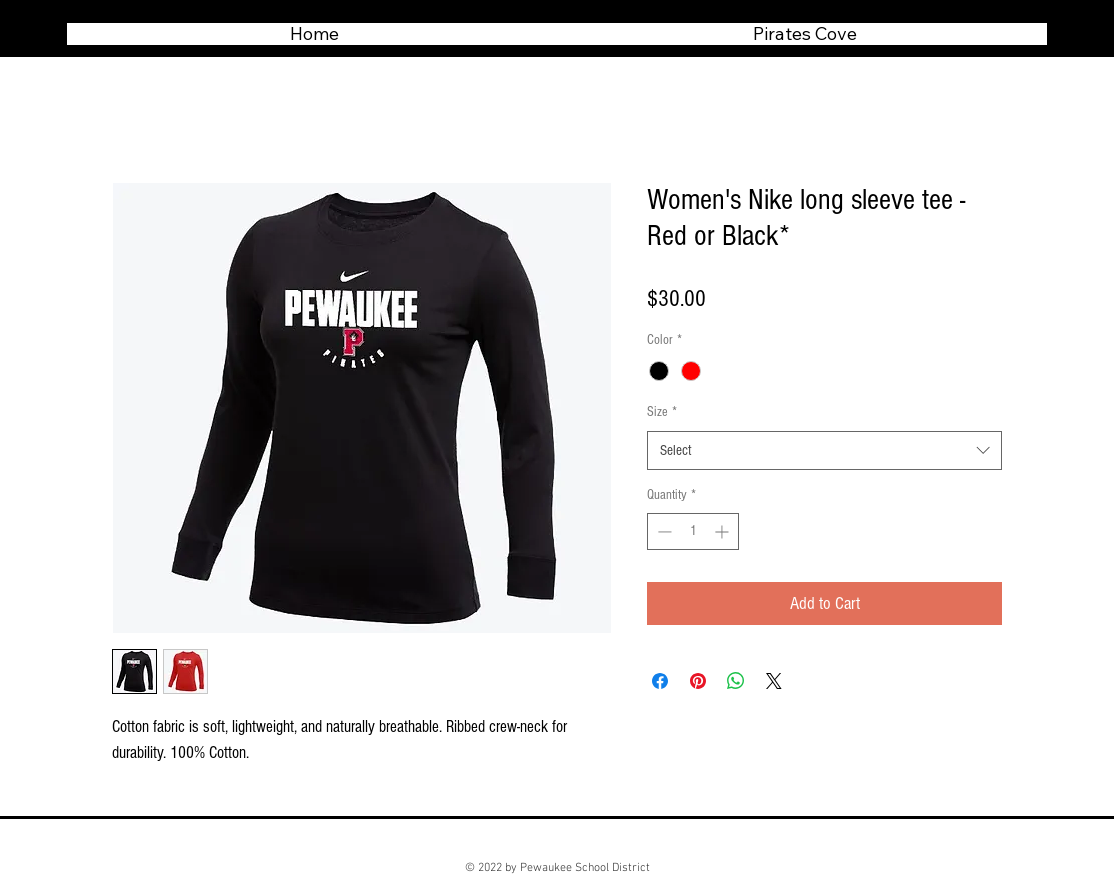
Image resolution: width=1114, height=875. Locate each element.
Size (662, 412)
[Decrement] (662, 531)
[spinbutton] (693, 531)
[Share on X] (774, 681)
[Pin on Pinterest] (698, 681)
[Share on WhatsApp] (736, 681)
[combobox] (824, 450)
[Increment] (723, 531)
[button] (804, 34)
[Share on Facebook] (660, 681)
